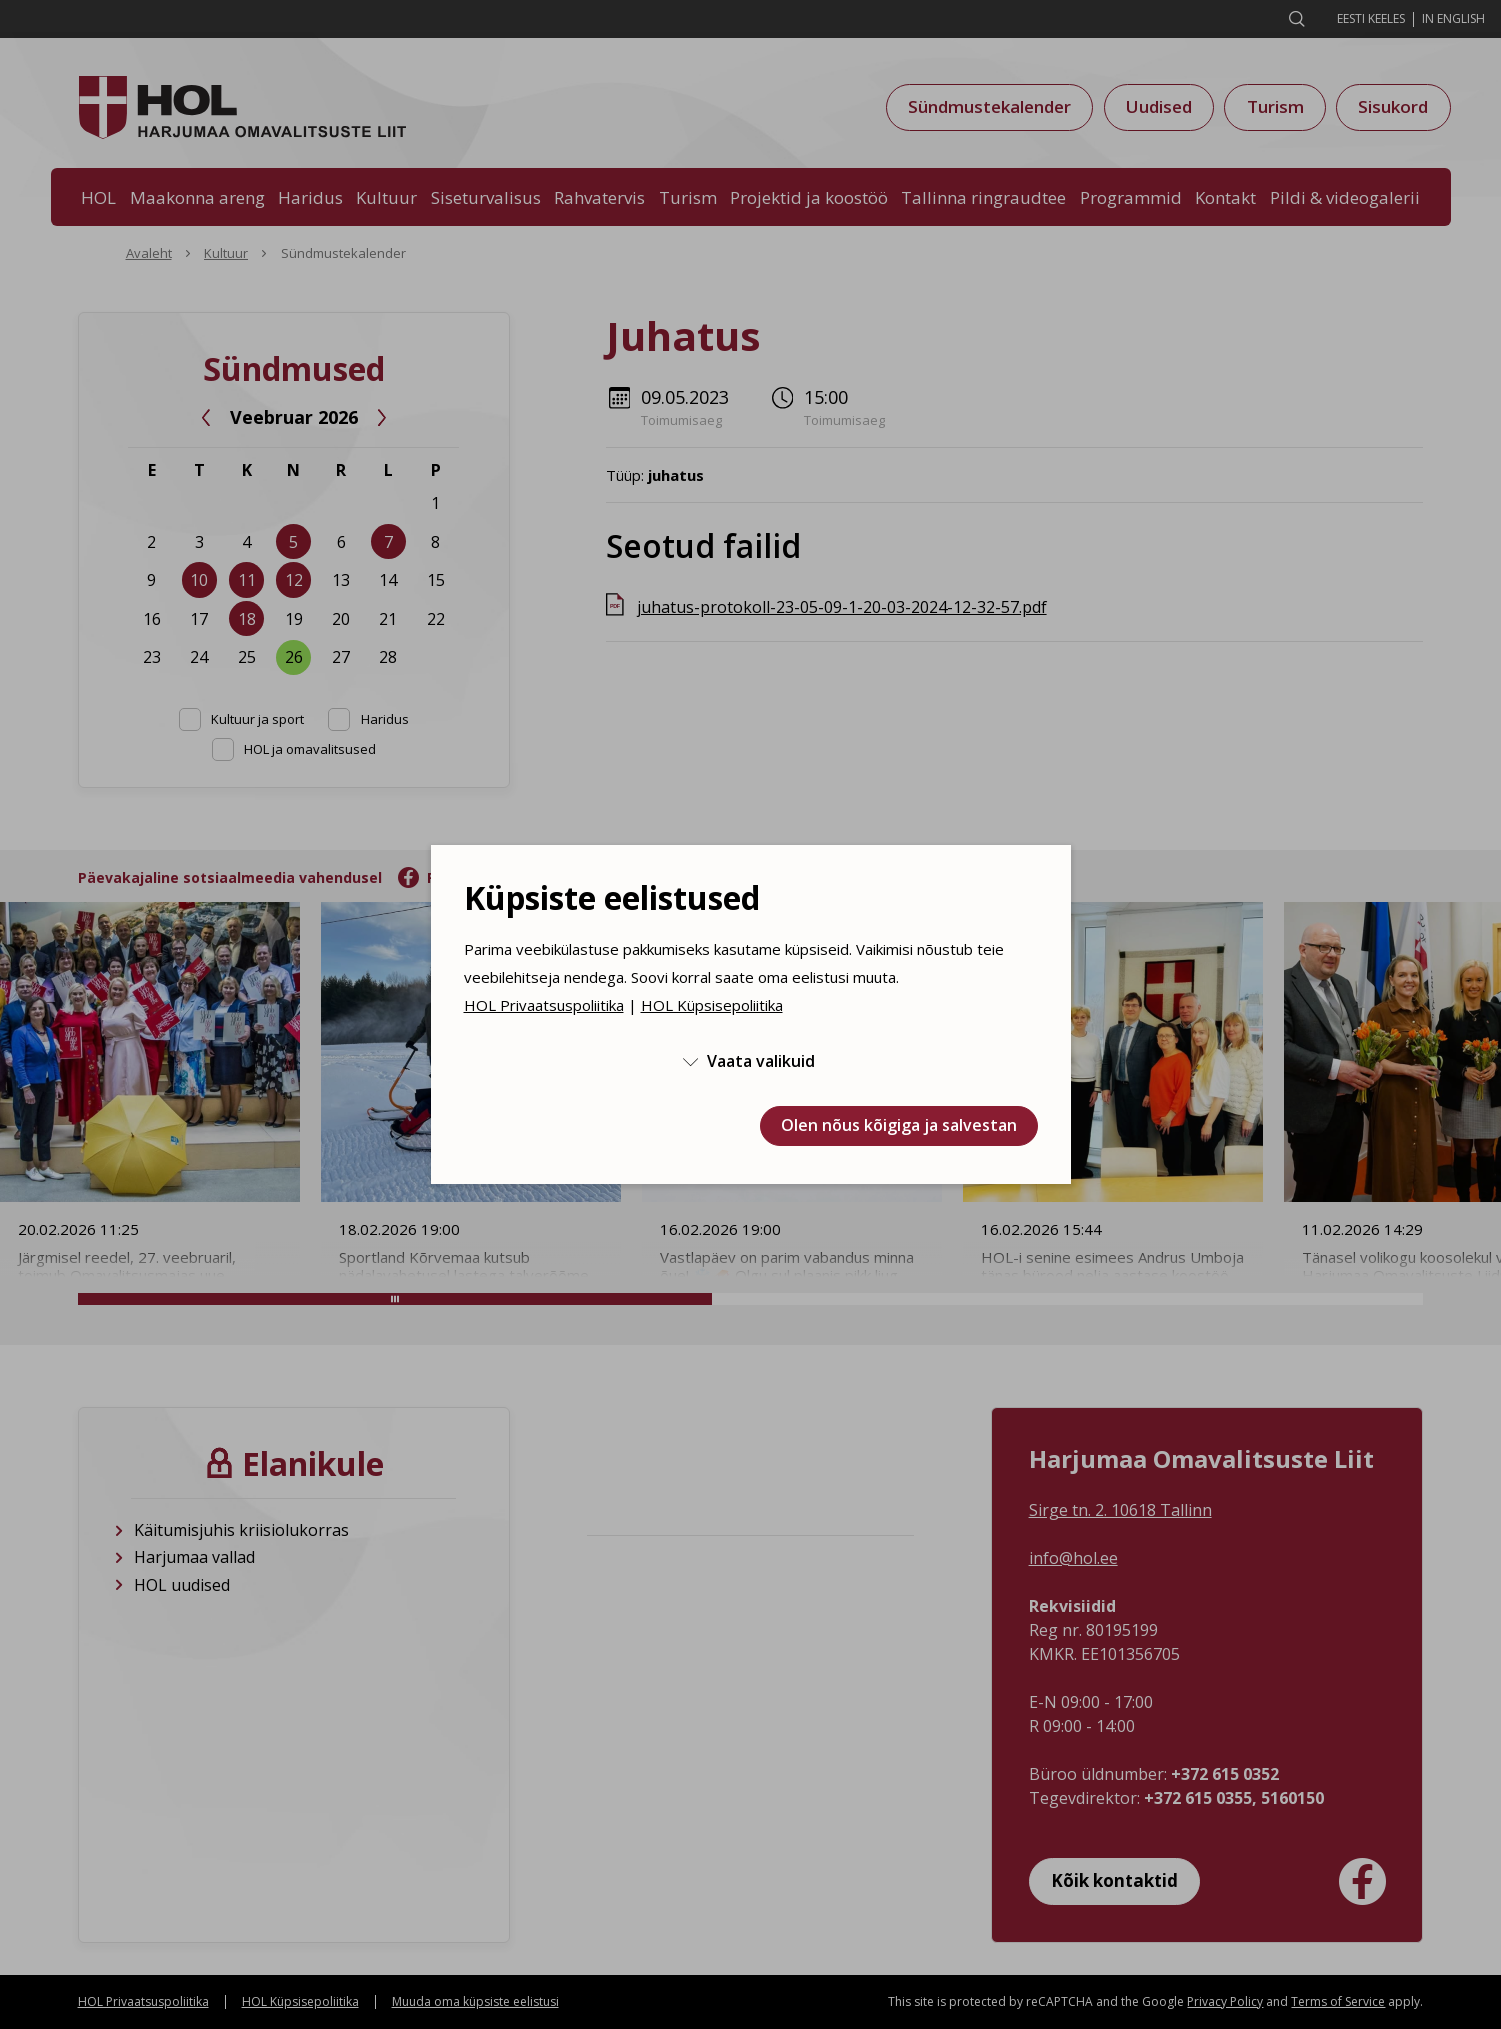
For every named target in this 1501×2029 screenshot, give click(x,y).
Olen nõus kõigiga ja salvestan (899, 1125)
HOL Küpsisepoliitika (712, 1005)
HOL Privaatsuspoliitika (544, 1005)
